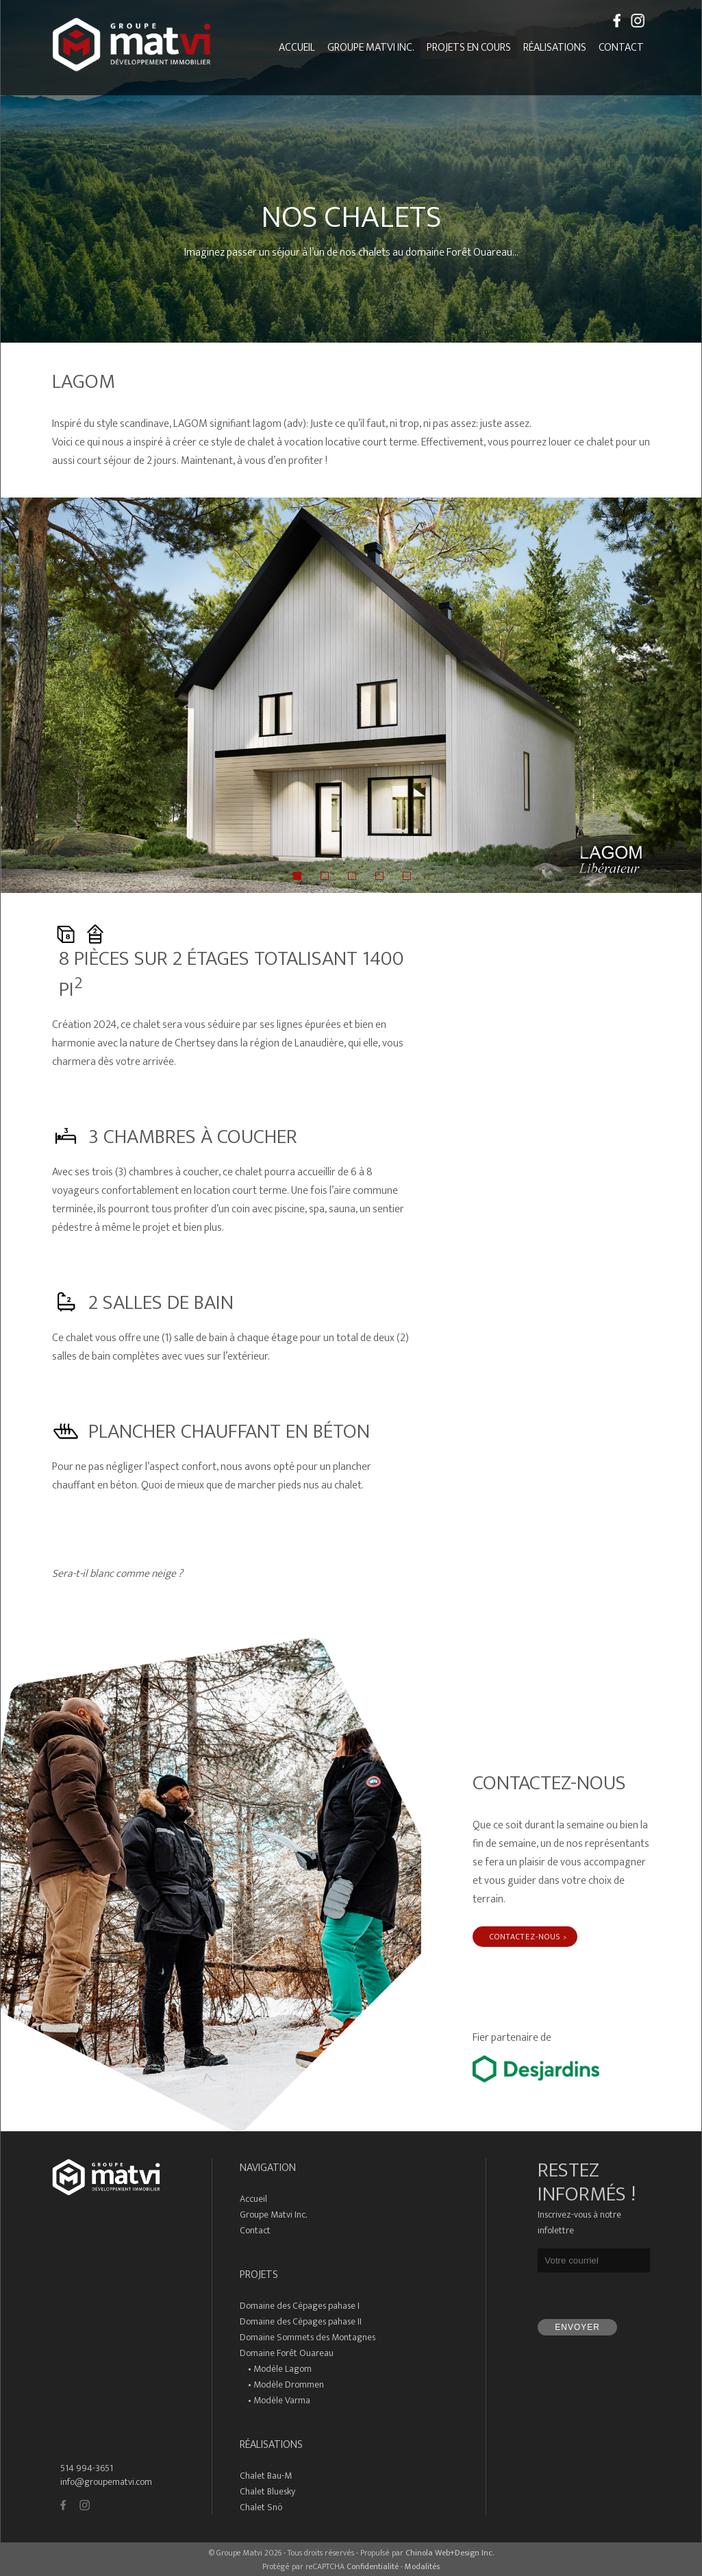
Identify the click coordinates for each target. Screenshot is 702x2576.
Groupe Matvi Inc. (273, 2214)
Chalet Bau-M (266, 2475)
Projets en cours (469, 47)
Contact (621, 47)
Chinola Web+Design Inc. (449, 2553)
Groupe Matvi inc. (370, 47)
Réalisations (554, 47)
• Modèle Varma (275, 2400)
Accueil (297, 47)
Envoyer (577, 2327)
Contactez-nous (525, 1936)
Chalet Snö (261, 2507)
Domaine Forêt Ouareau (287, 2353)
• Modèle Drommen (282, 2384)
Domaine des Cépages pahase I (300, 2306)
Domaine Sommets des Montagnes (307, 2337)
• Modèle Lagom (276, 2369)
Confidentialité (373, 2566)
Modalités (422, 2566)
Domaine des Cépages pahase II (301, 2321)
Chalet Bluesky (267, 2491)
